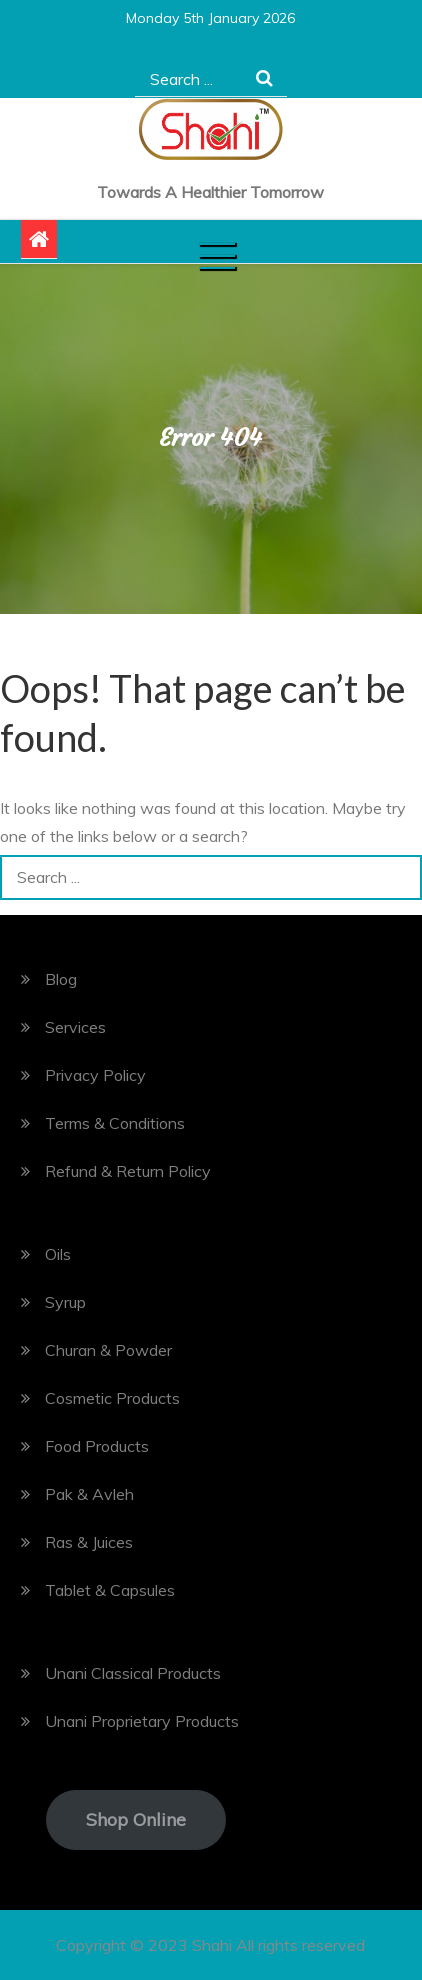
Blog (61, 979)
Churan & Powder (108, 1350)
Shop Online (136, 1819)
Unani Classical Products (133, 1673)
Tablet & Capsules (110, 1590)
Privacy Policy (95, 1075)
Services (75, 1027)
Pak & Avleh (89, 1494)
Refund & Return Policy (128, 1171)
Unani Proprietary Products (142, 1721)
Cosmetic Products (112, 1398)
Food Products (97, 1446)
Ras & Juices (89, 1542)
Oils (58, 1254)
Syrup (65, 1302)
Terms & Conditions (115, 1123)
